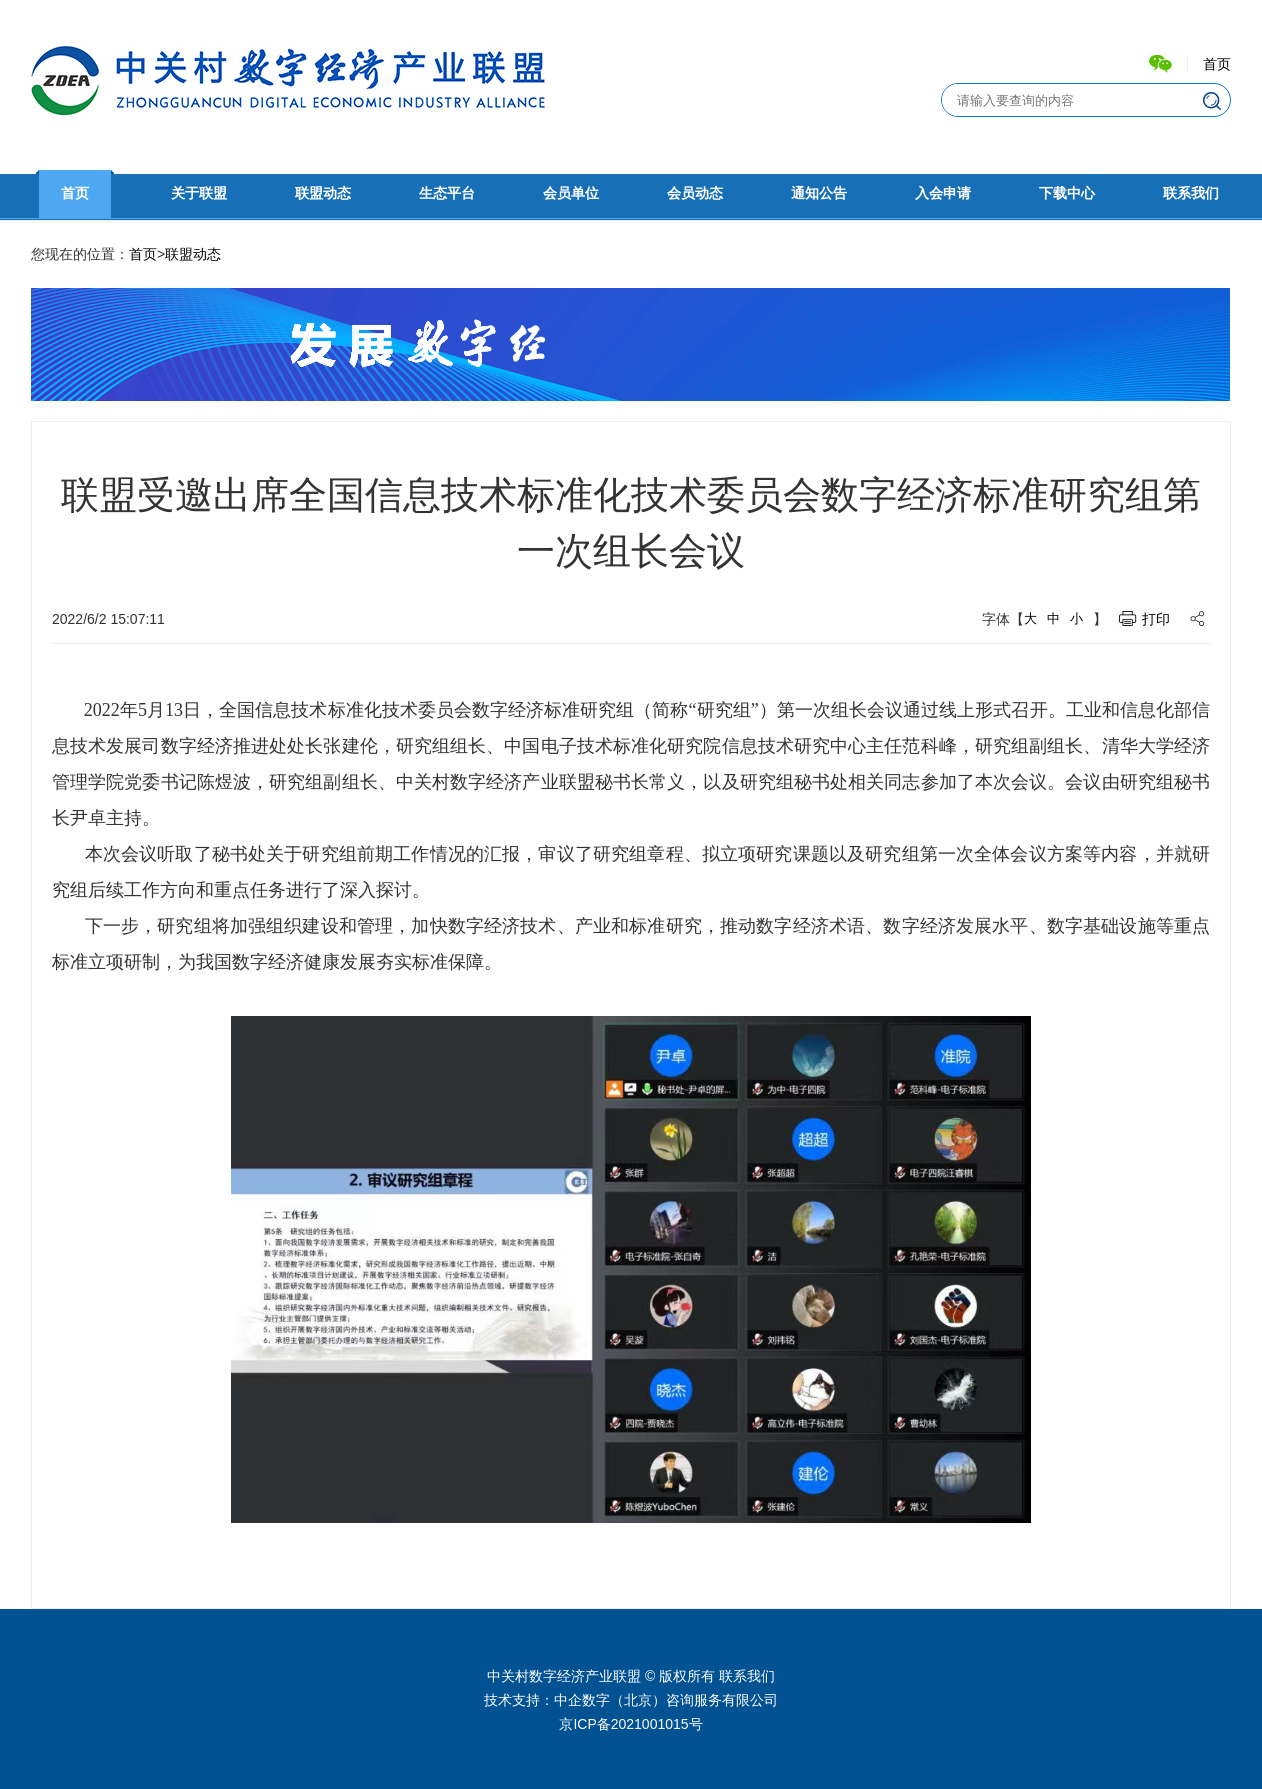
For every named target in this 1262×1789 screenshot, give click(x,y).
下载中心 (1067, 193)
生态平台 (447, 193)
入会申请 (943, 193)
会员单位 (571, 193)
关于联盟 (199, 193)
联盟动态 (323, 193)
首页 (1217, 64)
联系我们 (1191, 193)
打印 (1156, 619)
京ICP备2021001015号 (630, 1724)
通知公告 (819, 193)
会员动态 (695, 193)
